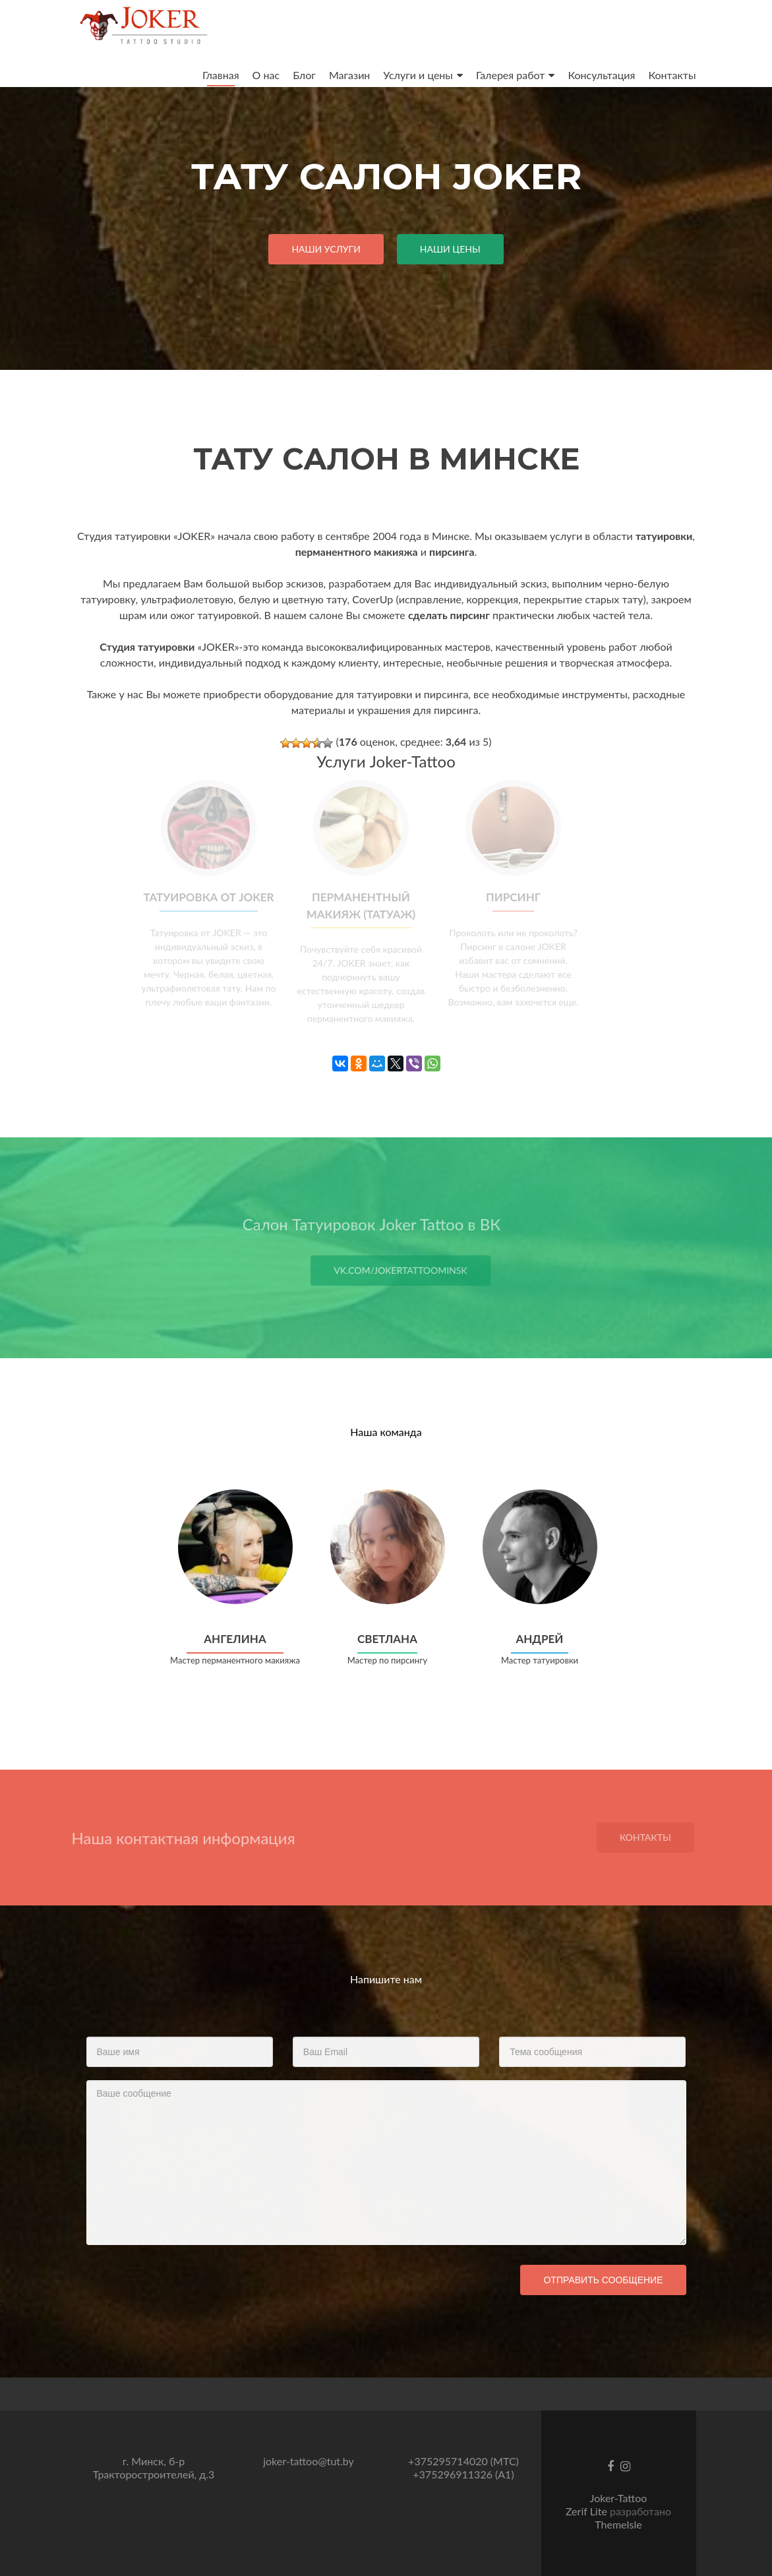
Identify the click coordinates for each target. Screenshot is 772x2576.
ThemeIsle (618, 2524)
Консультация (601, 75)
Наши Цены (450, 249)
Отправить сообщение (603, 2280)
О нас (266, 75)
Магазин (349, 75)
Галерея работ (510, 75)
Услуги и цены (418, 75)
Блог (304, 75)
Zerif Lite (588, 2511)
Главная (220, 75)
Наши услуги (325, 249)
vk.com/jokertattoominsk (422, 1270)
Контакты (672, 75)
